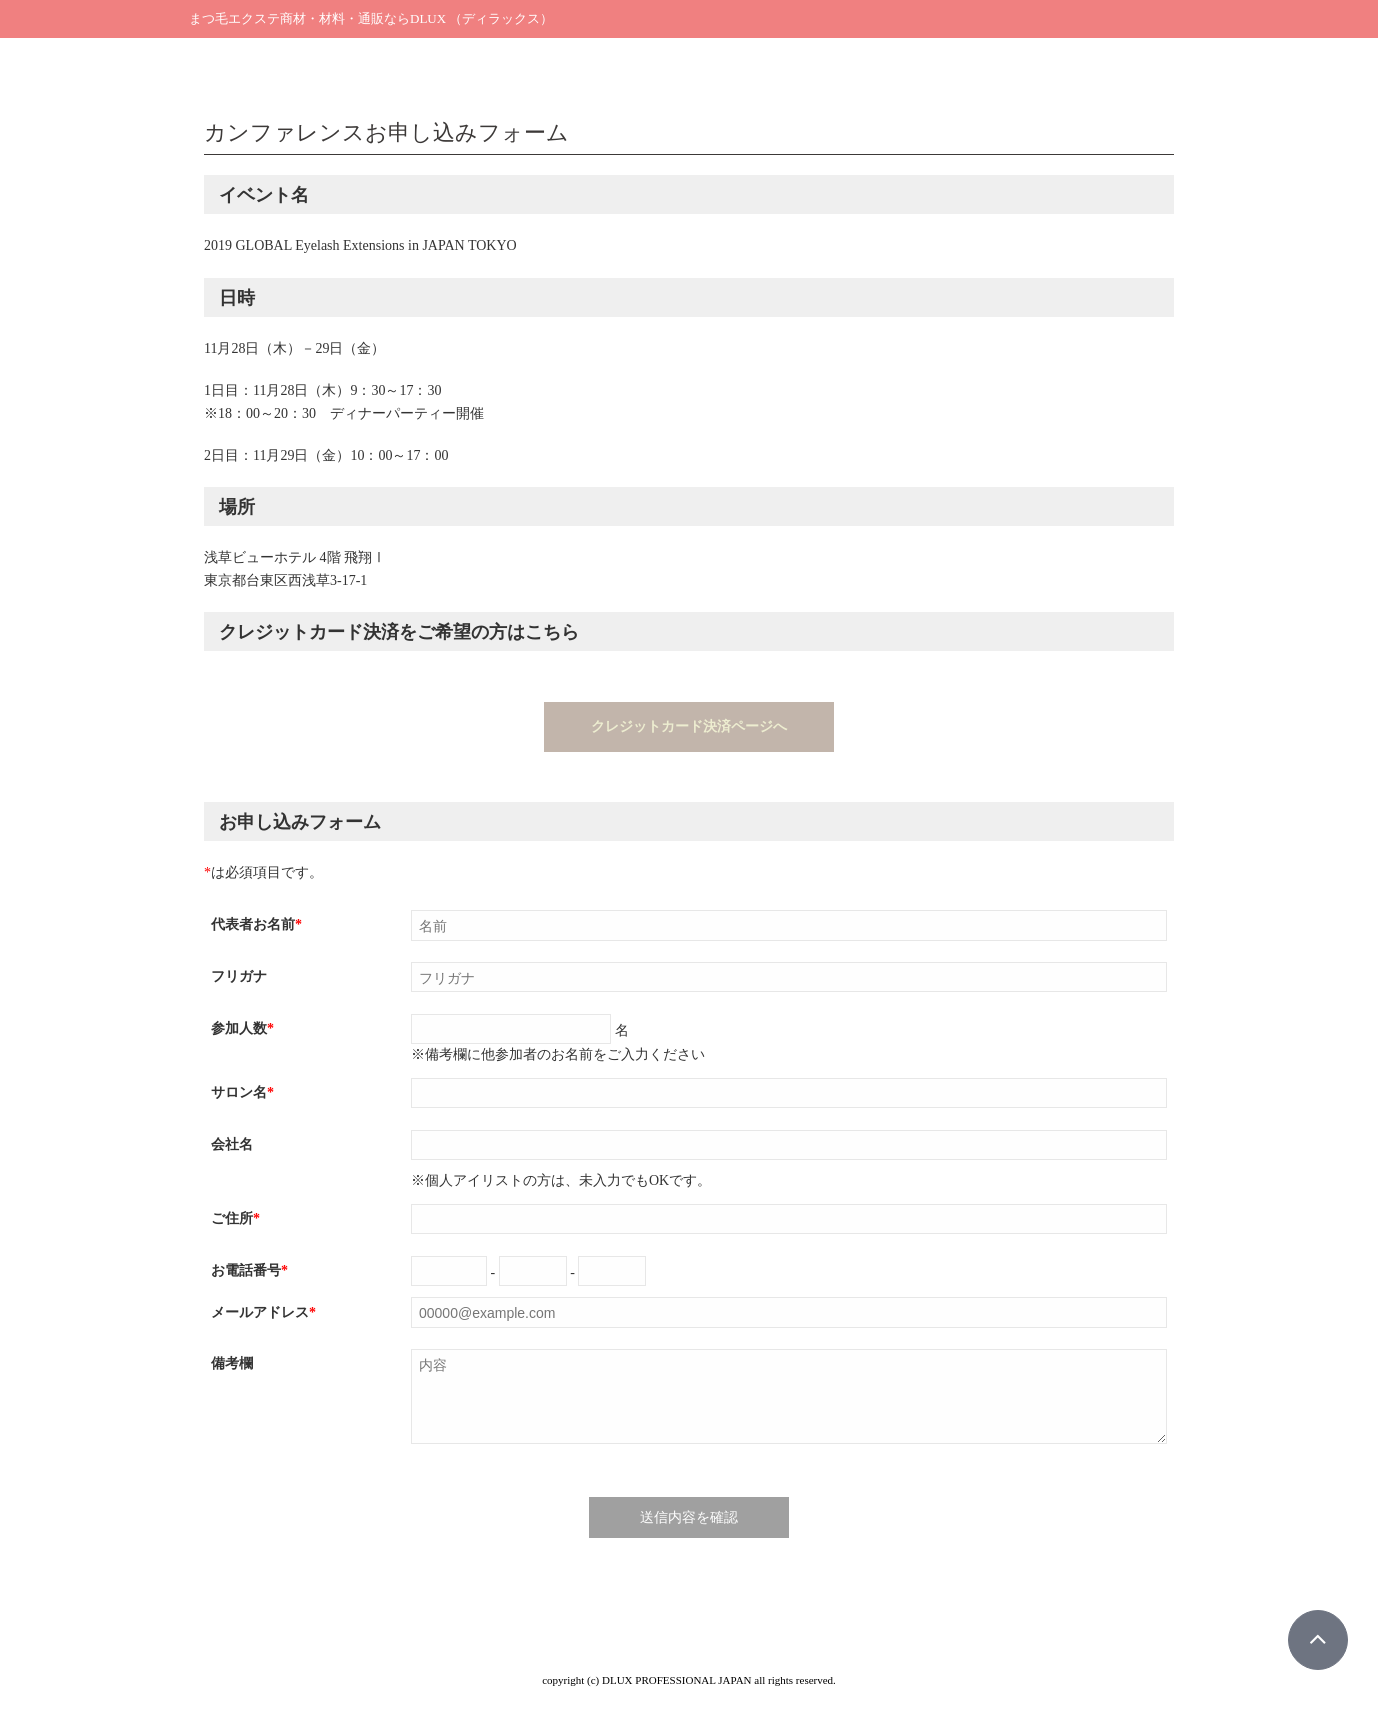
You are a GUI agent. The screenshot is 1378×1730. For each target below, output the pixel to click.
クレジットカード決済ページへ (689, 726)
